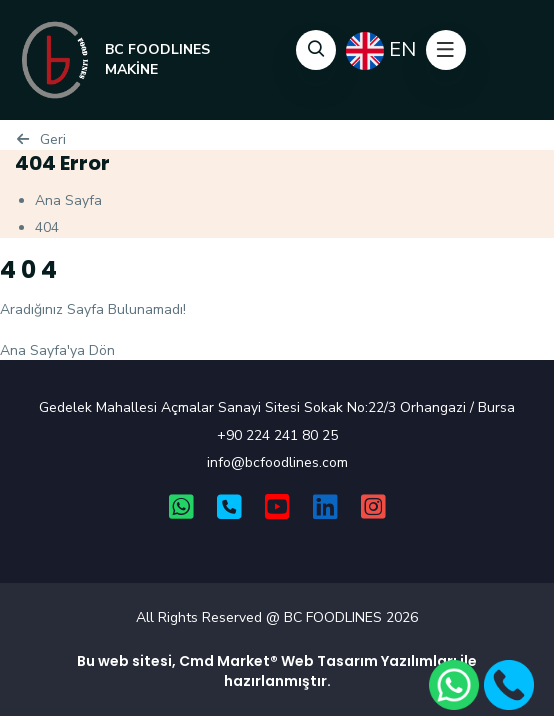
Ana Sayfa (68, 200)
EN (381, 51)
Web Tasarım (329, 661)
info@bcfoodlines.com (277, 462)
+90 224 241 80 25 (277, 435)
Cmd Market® (228, 661)
